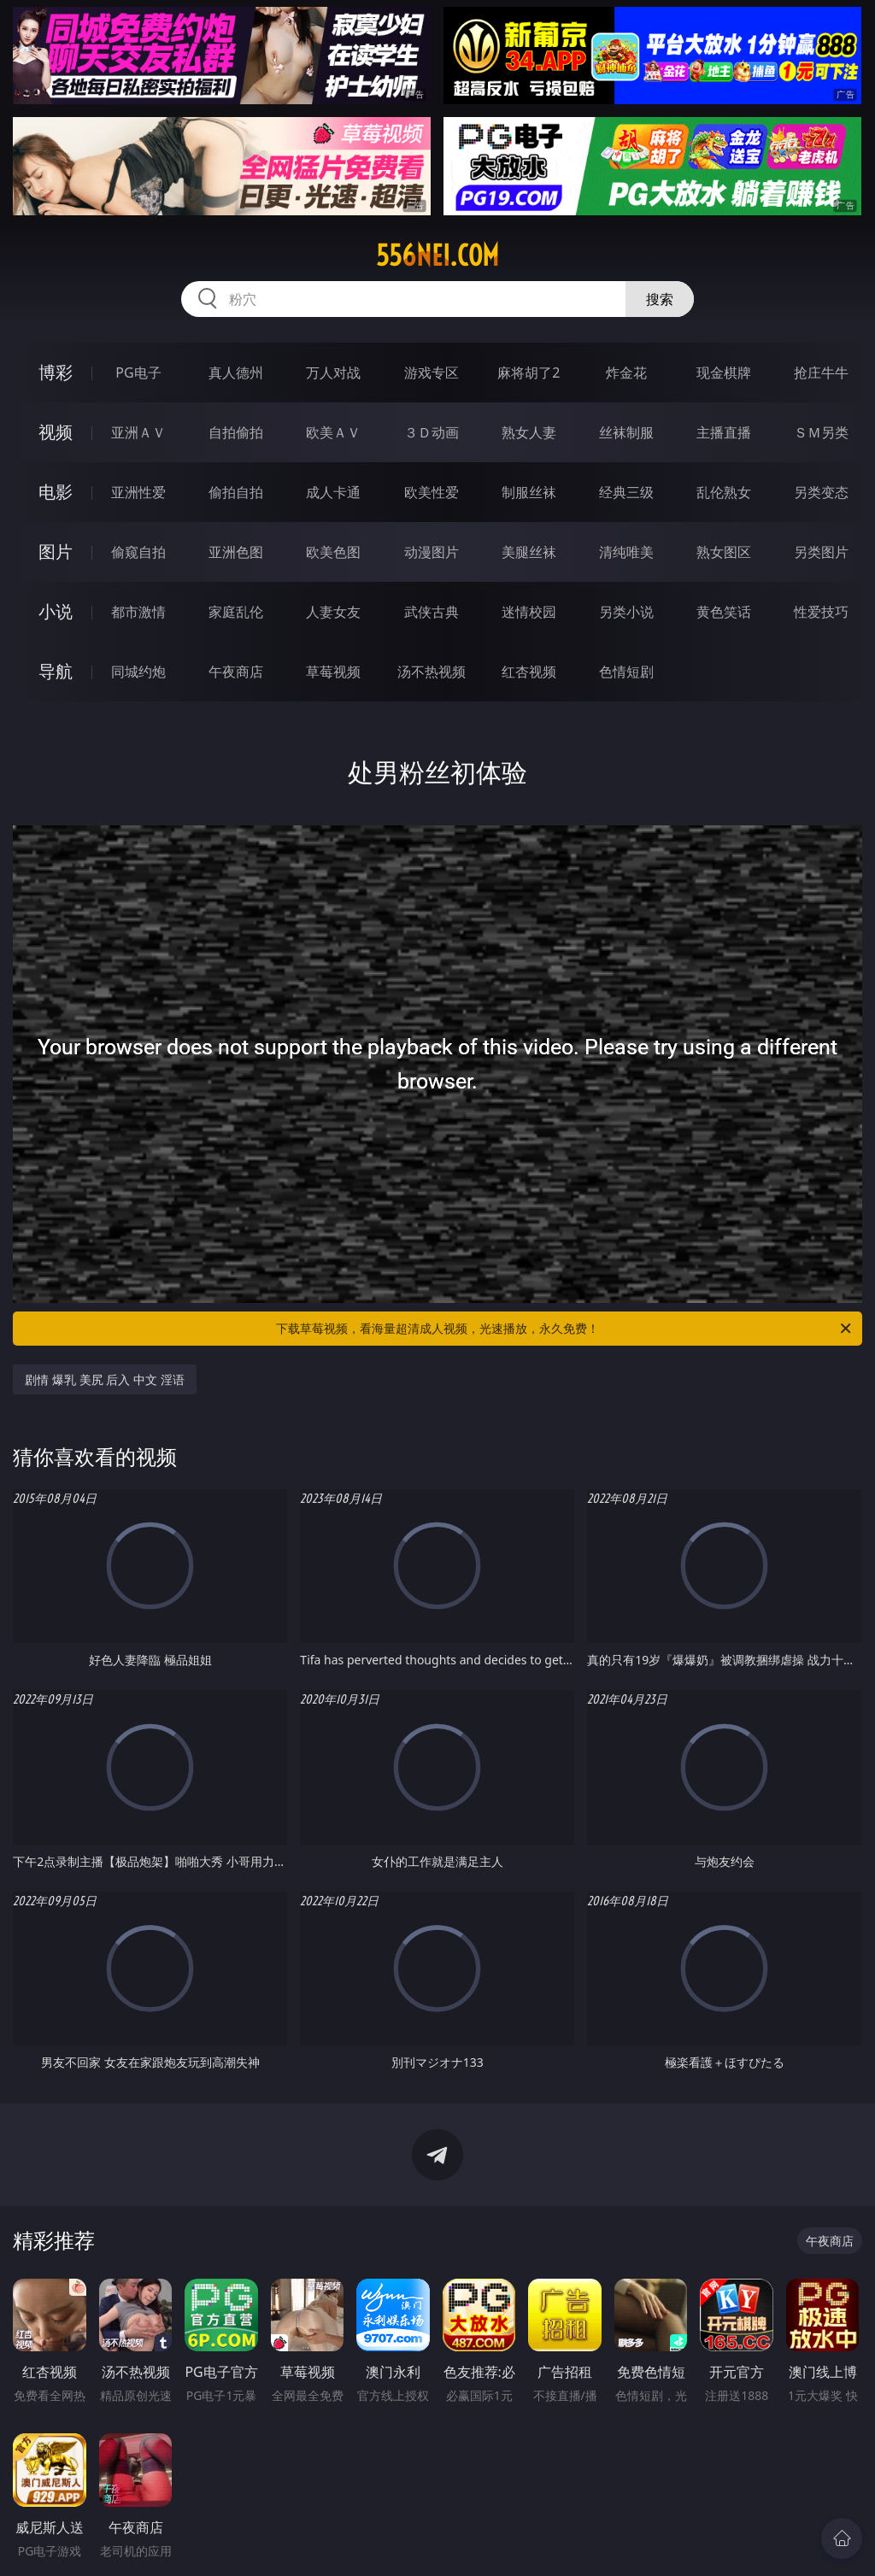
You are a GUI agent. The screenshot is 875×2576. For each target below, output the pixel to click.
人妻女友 (333, 611)
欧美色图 (333, 552)
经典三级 (626, 492)
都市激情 (138, 611)
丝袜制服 (626, 432)
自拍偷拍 (235, 432)
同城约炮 (138, 671)
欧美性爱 (431, 492)
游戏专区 (431, 372)
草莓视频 (333, 671)
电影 (55, 491)
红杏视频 (529, 671)
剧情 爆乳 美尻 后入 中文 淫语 (104, 1379)
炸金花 (626, 372)
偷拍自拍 (235, 492)
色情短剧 (626, 671)
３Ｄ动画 (431, 432)
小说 (55, 611)
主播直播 (723, 432)
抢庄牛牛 (821, 372)
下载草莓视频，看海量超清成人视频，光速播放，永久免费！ (565, 1328)
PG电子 (138, 372)
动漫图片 (431, 552)
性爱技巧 (821, 611)
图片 (55, 551)
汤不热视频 (431, 671)
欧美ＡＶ (333, 432)
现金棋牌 (723, 372)
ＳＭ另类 (821, 432)
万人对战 (333, 372)
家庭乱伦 (235, 611)
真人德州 (235, 372)
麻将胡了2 (528, 372)
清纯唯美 (626, 552)
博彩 (55, 372)
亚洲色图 (235, 552)
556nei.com (437, 255)
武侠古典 (431, 611)
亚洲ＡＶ (138, 432)
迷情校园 (529, 611)
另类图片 (821, 552)
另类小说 (626, 611)
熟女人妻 (529, 432)
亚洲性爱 (138, 492)
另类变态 (821, 492)
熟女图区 (723, 552)
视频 (55, 431)
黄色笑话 (723, 611)
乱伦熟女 (723, 492)
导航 (55, 671)
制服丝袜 (529, 492)
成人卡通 (333, 492)
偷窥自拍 (138, 552)
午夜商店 (235, 671)
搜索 (659, 299)
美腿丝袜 (529, 552)
